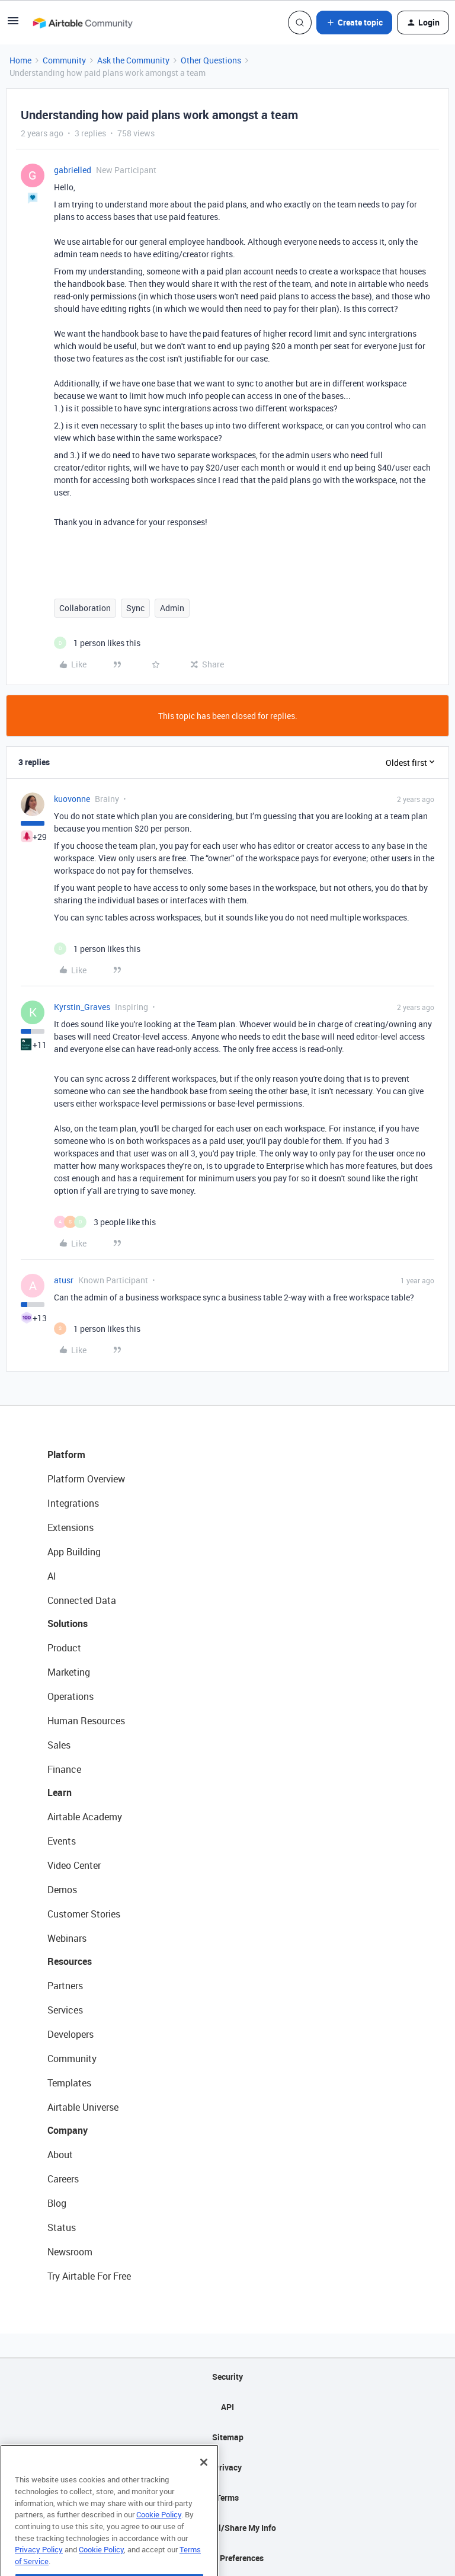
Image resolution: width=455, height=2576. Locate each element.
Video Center (74, 1865)
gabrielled (72, 169)
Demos (62, 1889)
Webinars (66, 1938)
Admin (172, 607)
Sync (135, 607)
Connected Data (81, 1600)
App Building (74, 1551)
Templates (69, 2082)
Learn (59, 1792)
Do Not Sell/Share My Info (228, 2527)
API (227, 2406)
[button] (13, 24)
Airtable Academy (84, 1816)
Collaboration (85, 607)
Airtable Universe (82, 2107)
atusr (63, 1280)
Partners (65, 1985)
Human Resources (86, 1720)
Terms (227, 2497)
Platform (66, 1454)
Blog (56, 2203)
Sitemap (227, 2437)
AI (51, 1576)
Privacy (228, 2467)
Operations (70, 1696)
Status (61, 2227)
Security (227, 2376)
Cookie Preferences (228, 2558)
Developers (70, 2034)
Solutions (67, 1623)
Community (64, 60)
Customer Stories (83, 1913)
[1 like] (97, 643)
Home (20, 60)
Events (61, 1841)
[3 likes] (105, 1222)
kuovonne (72, 798)
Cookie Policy (158, 2538)
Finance (64, 1769)
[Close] (204, 2486)
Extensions (70, 1527)
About (60, 2154)
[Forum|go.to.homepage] (82, 22)
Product (64, 1647)
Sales (59, 1745)
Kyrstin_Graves (82, 1006)
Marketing (68, 1672)
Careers (63, 2178)
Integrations (73, 1503)
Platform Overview (86, 1478)
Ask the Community (133, 60)
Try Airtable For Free (89, 2276)
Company (67, 2130)
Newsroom (69, 2251)
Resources (69, 1961)
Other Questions (211, 60)
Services (65, 2009)
